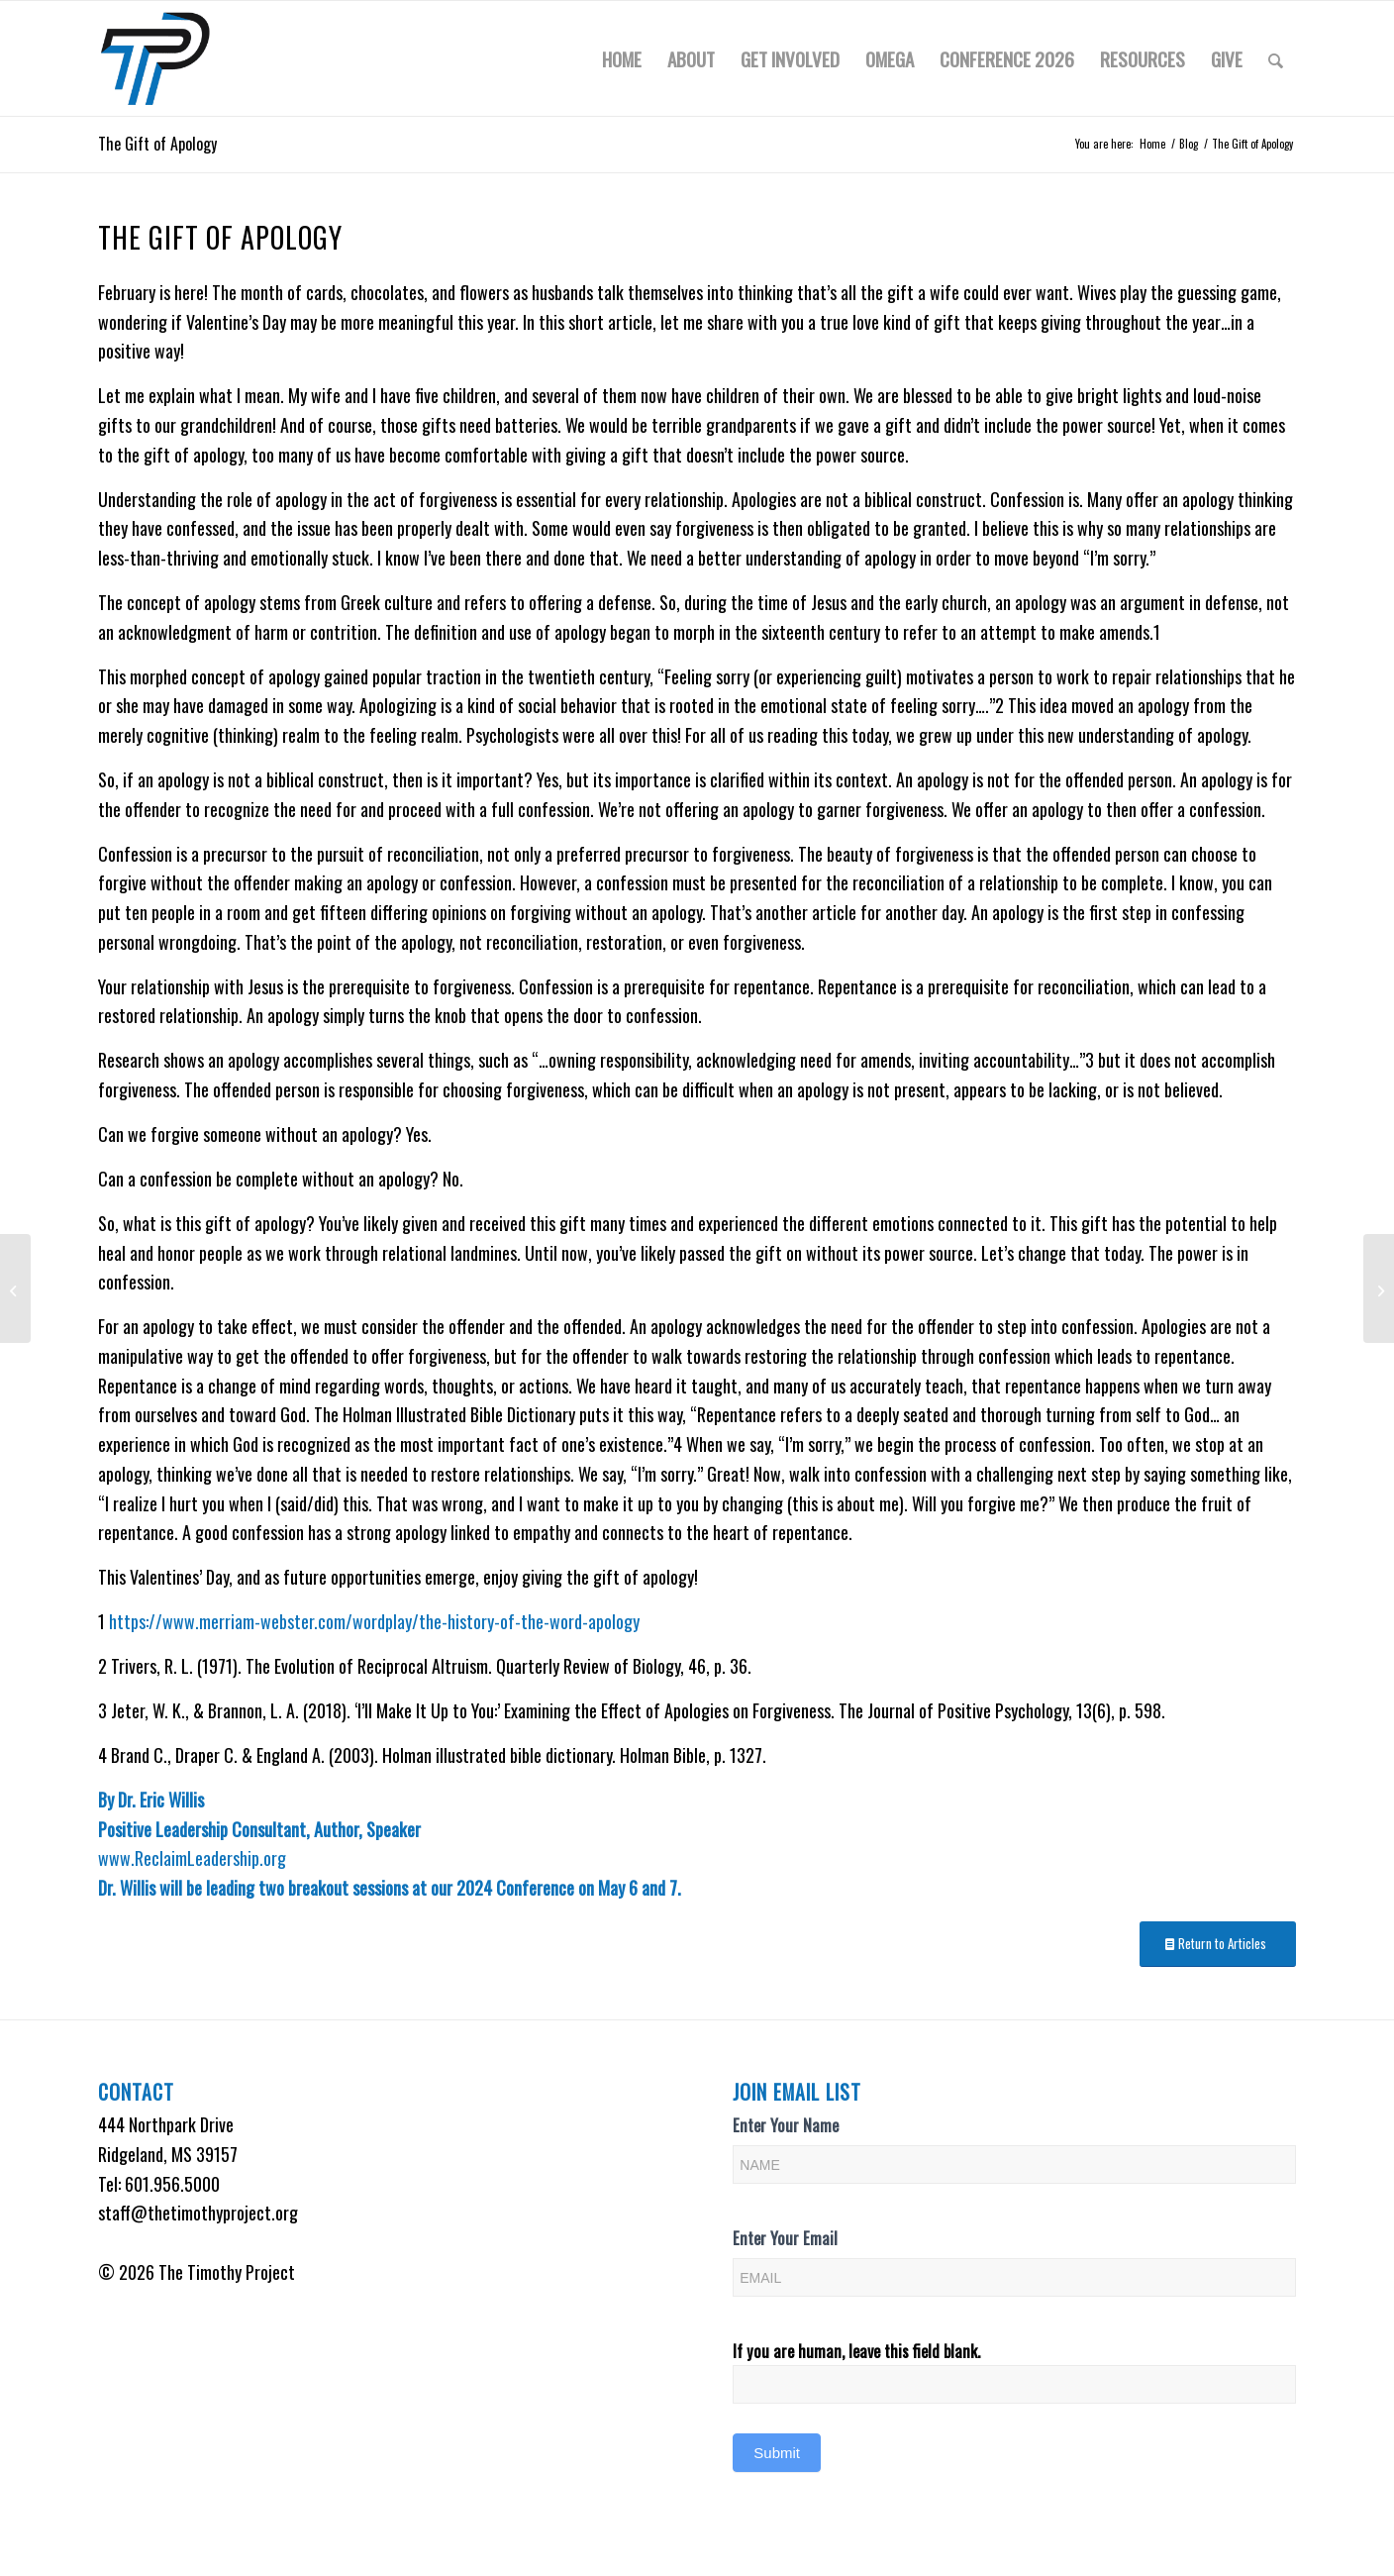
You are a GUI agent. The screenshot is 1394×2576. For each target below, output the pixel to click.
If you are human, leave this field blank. (856, 2350)
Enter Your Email (785, 2237)
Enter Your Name (786, 2124)
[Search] (1275, 58)
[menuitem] (621, 58)
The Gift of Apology (157, 143)
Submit (776, 2452)
